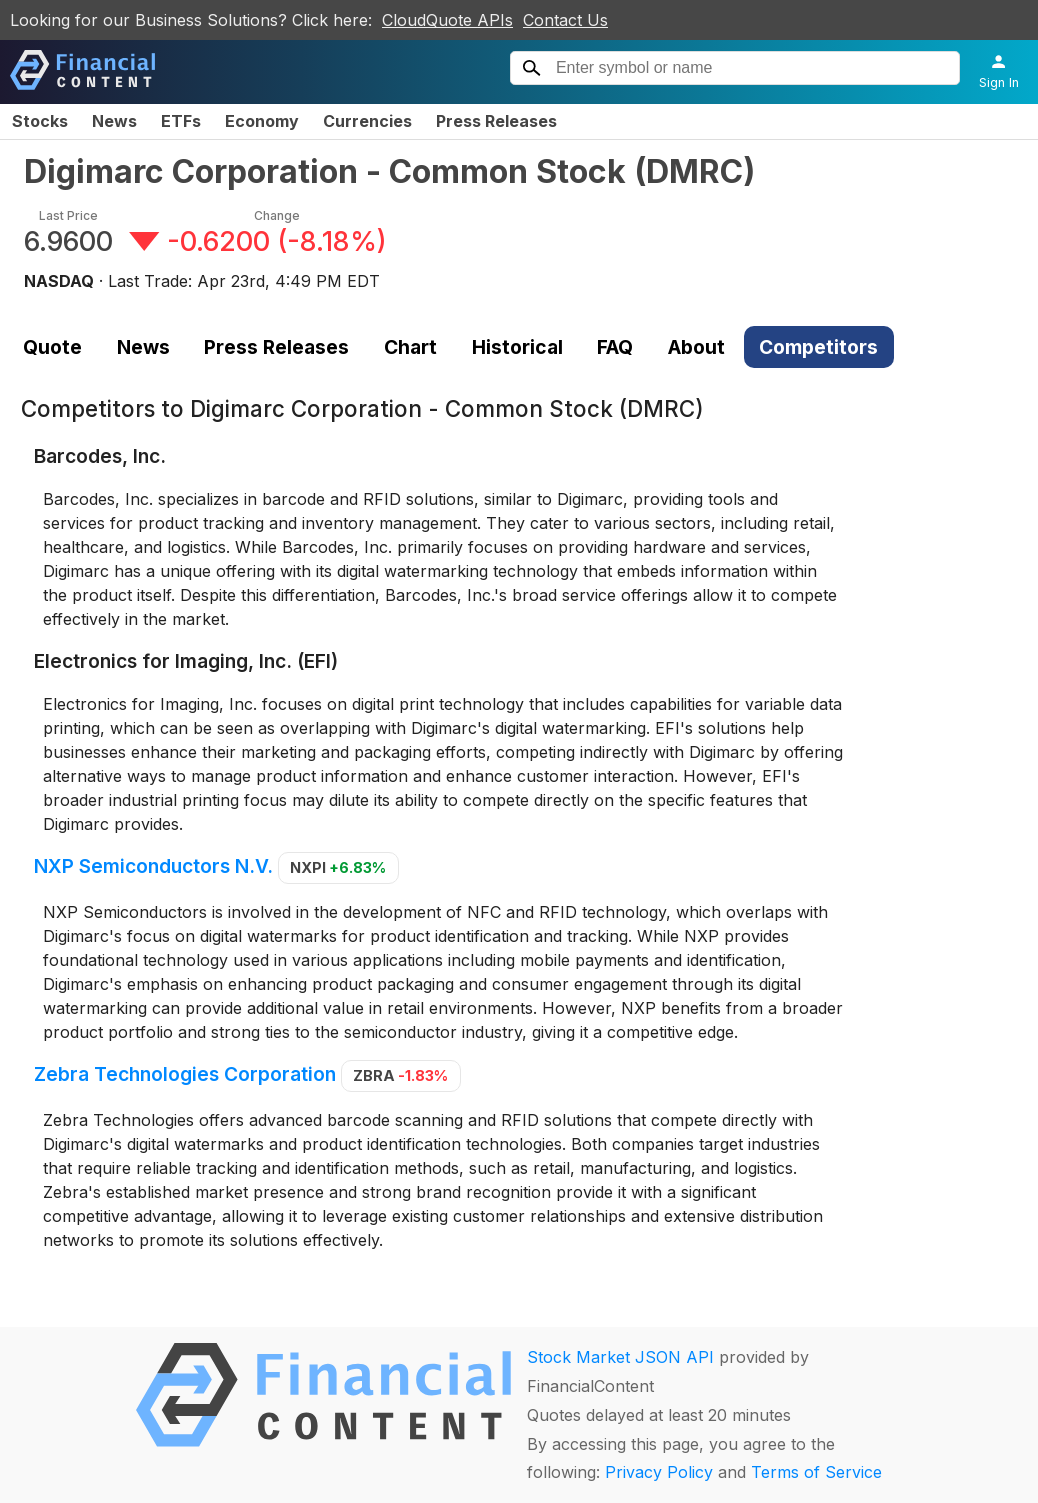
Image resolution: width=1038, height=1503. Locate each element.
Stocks (40, 121)
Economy (262, 121)
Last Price (68, 215)
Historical (517, 347)
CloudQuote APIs (447, 20)
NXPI (338, 867)
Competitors (818, 347)
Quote (52, 347)
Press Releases (496, 121)
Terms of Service (816, 1472)
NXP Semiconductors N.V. (153, 866)
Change (277, 215)
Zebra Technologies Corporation (185, 1074)
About (696, 347)
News (114, 121)
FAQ (615, 347)
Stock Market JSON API (620, 1357)
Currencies (367, 121)
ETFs (181, 121)
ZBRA (400, 1075)
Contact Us (565, 20)
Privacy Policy (659, 1472)
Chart (410, 347)
